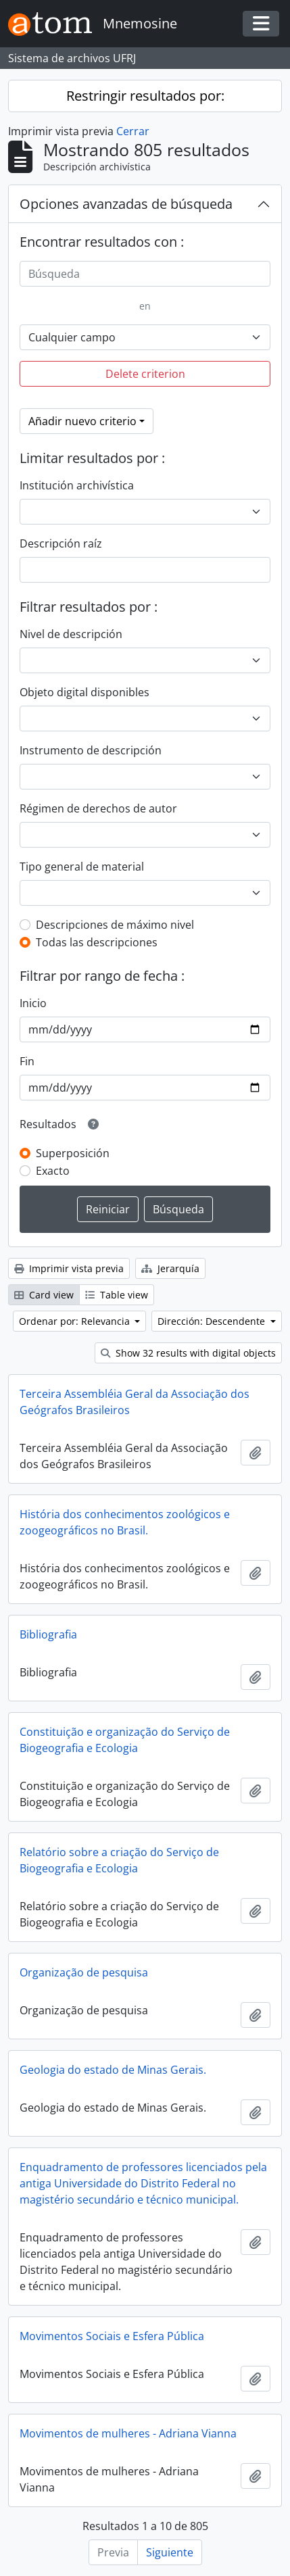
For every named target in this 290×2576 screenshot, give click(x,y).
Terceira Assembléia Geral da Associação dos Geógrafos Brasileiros (134, 1401)
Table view (116, 1294)
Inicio (33, 1003)
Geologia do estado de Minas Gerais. (113, 2069)
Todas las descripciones (97, 942)
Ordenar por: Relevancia (75, 1321)
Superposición (73, 1153)
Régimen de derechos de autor (98, 808)
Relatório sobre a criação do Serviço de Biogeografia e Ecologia (119, 1860)
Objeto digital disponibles (84, 692)
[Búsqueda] (145, 274)
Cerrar (132, 131)
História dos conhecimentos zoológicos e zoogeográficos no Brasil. (125, 1522)
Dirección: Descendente (213, 1321)
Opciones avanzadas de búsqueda (126, 204)
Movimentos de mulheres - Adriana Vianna (128, 2433)
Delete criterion (145, 373)
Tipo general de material (82, 866)
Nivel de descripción (71, 634)
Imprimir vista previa (69, 1268)
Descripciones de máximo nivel (115, 924)
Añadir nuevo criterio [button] (82, 421)
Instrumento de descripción (91, 750)
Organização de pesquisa (84, 1972)
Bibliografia (48, 1634)
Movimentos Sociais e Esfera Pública (112, 2336)
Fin (27, 1061)
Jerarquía (170, 1268)
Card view (44, 1294)
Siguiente (169, 2552)
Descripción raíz (61, 543)
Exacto (53, 1170)
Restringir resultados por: (145, 96)
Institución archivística (77, 485)
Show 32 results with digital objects (188, 1352)
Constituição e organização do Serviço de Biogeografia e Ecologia (125, 1739)
